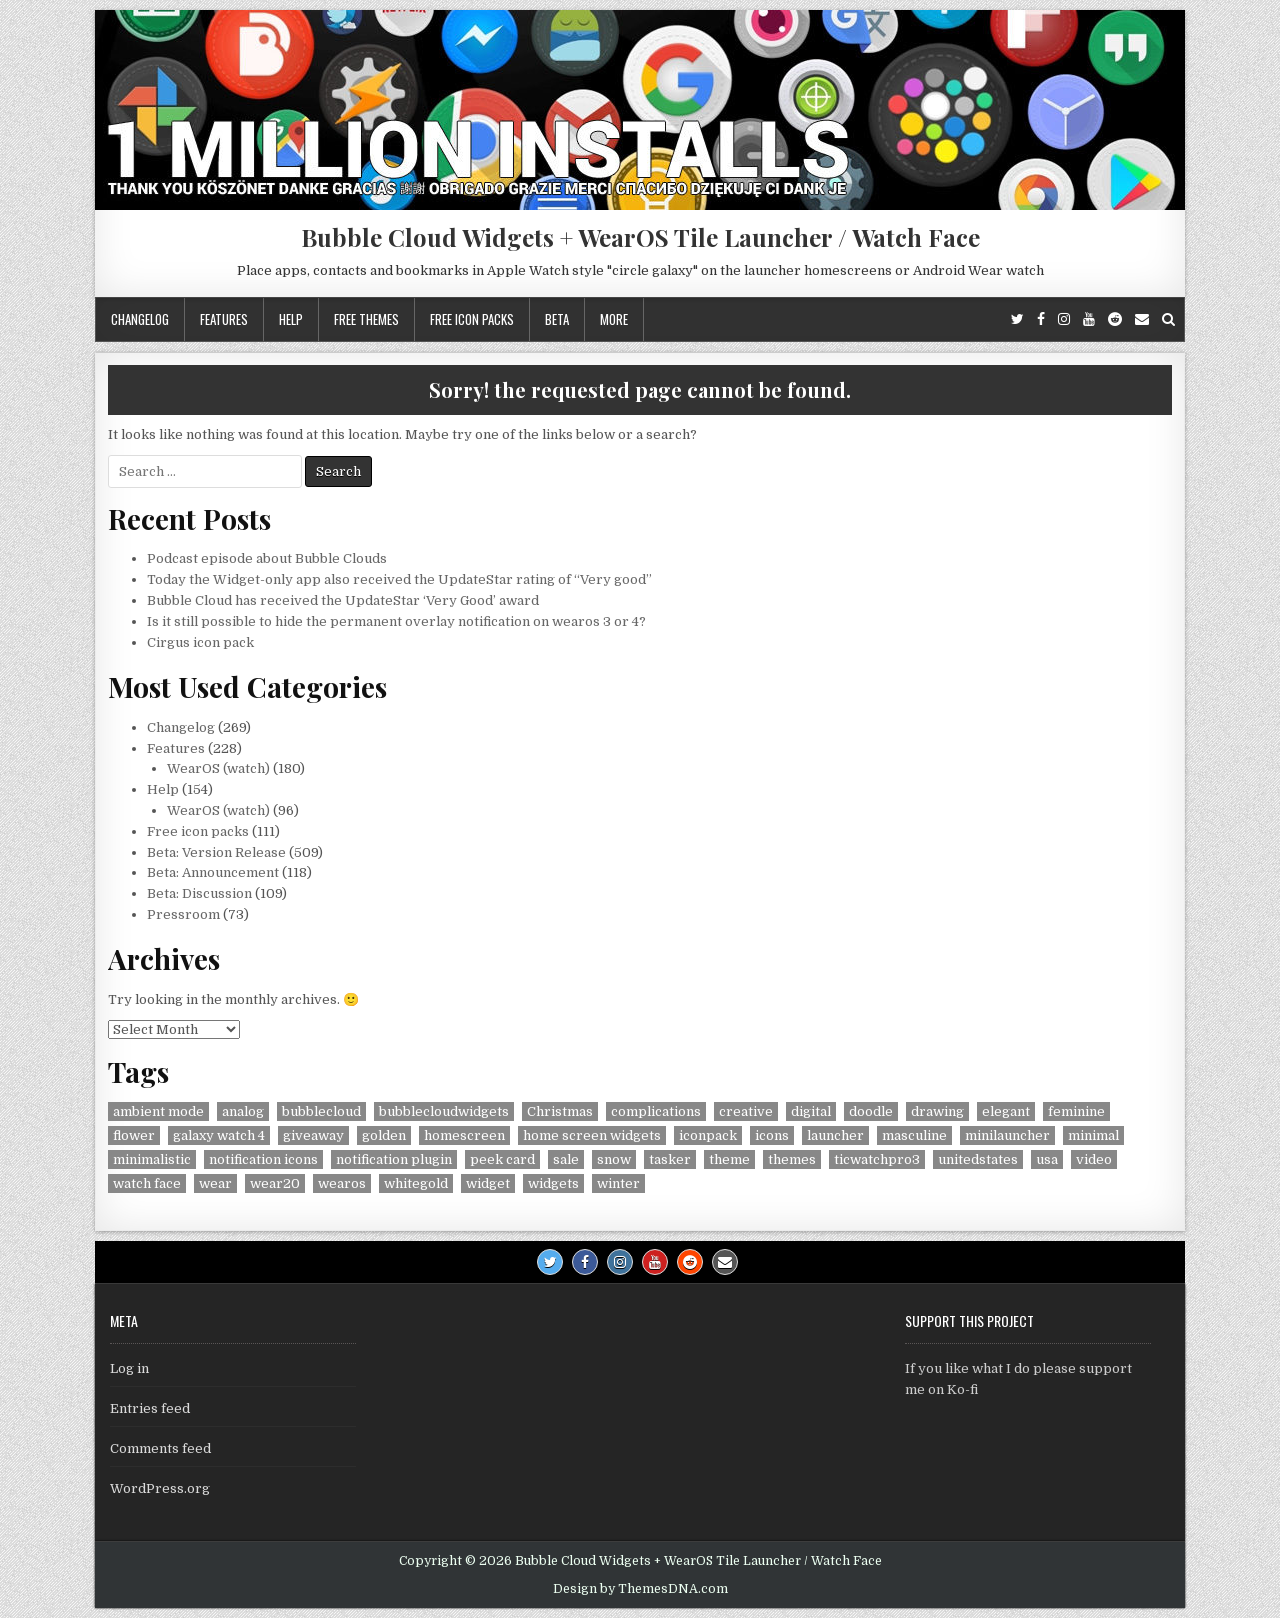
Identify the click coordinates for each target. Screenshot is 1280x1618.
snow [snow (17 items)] (614, 1159)
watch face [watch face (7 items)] (147, 1183)
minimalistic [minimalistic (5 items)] (152, 1159)
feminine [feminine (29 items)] (1076, 1111)
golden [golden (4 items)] (384, 1135)
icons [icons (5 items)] (772, 1135)
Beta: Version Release (216, 852)
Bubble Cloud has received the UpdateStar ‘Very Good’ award (343, 600)
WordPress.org (160, 1488)
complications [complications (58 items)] (656, 1111)
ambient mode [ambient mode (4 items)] (158, 1111)
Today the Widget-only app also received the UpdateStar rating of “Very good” (399, 579)
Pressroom (183, 914)
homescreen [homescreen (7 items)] (464, 1135)
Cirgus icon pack (200, 642)
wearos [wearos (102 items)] (342, 1183)
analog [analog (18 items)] (243, 1111)
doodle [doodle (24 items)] (871, 1111)
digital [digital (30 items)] (811, 1111)
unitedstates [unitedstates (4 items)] (978, 1159)
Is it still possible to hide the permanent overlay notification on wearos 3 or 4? (396, 621)
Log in (129, 1368)
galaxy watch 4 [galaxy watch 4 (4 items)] (219, 1135)
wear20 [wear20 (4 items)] (275, 1183)
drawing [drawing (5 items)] (937, 1111)
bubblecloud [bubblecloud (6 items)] (321, 1111)
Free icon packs (472, 319)
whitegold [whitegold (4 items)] (416, 1183)
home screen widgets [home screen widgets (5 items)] (592, 1135)
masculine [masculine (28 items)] (914, 1135)
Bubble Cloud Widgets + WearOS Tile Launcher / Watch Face (640, 237)
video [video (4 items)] (1094, 1159)
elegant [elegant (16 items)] (1006, 1111)
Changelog (140, 319)
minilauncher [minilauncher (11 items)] (1007, 1135)
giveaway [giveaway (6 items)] (313, 1135)
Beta (557, 319)
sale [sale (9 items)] (566, 1159)
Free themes (366, 319)
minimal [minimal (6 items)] (1093, 1135)
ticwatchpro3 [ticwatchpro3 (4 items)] (877, 1159)
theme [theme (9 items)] (729, 1159)
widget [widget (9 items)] (488, 1183)
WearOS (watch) (218, 768)
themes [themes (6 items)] (792, 1159)
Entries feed (150, 1408)
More (614, 319)
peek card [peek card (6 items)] (502, 1159)
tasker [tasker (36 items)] (670, 1159)
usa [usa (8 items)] (1047, 1159)
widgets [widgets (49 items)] (553, 1183)
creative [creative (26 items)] (746, 1111)
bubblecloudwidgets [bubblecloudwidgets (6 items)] (444, 1111)
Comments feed (160, 1448)
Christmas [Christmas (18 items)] (560, 1111)
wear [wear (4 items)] (215, 1183)
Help (291, 319)
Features (224, 319)
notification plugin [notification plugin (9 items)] (394, 1159)
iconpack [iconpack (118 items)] (708, 1135)
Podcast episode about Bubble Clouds (267, 558)
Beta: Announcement (213, 872)
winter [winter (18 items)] (618, 1183)
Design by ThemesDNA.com (640, 1589)
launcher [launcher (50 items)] (835, 1135)
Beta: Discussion (199, 893)
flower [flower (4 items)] (134, 1135)
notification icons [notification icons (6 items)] (263, 1159)
